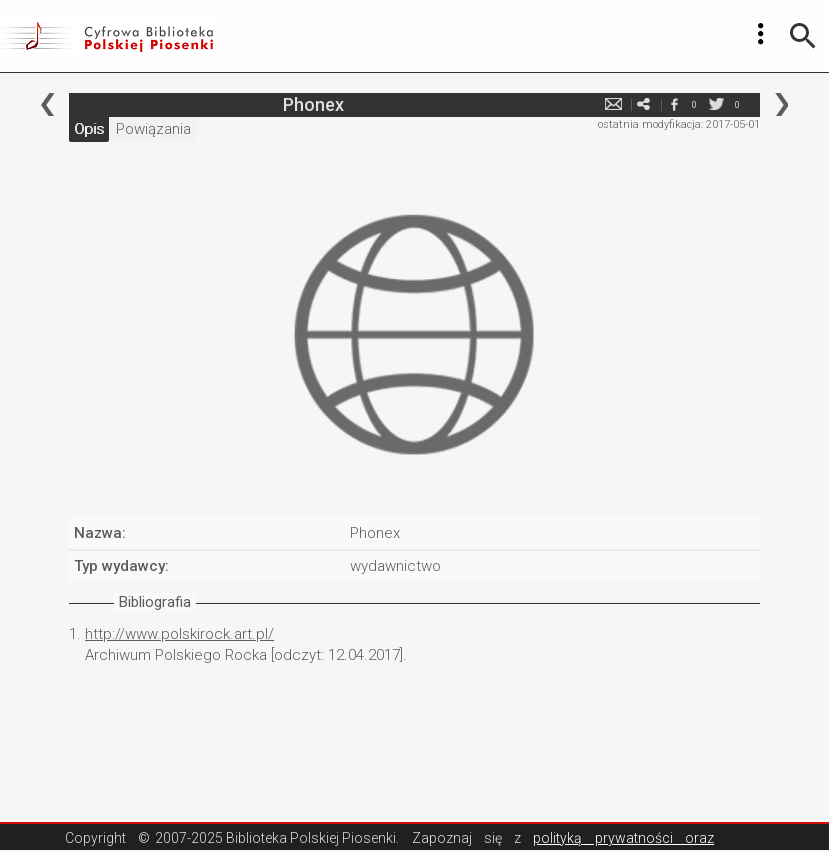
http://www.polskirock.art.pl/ (179, 634)
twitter (717, 104)
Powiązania (153, 129)
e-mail (614, 104)
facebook (674, 104)
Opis (89, 129)
